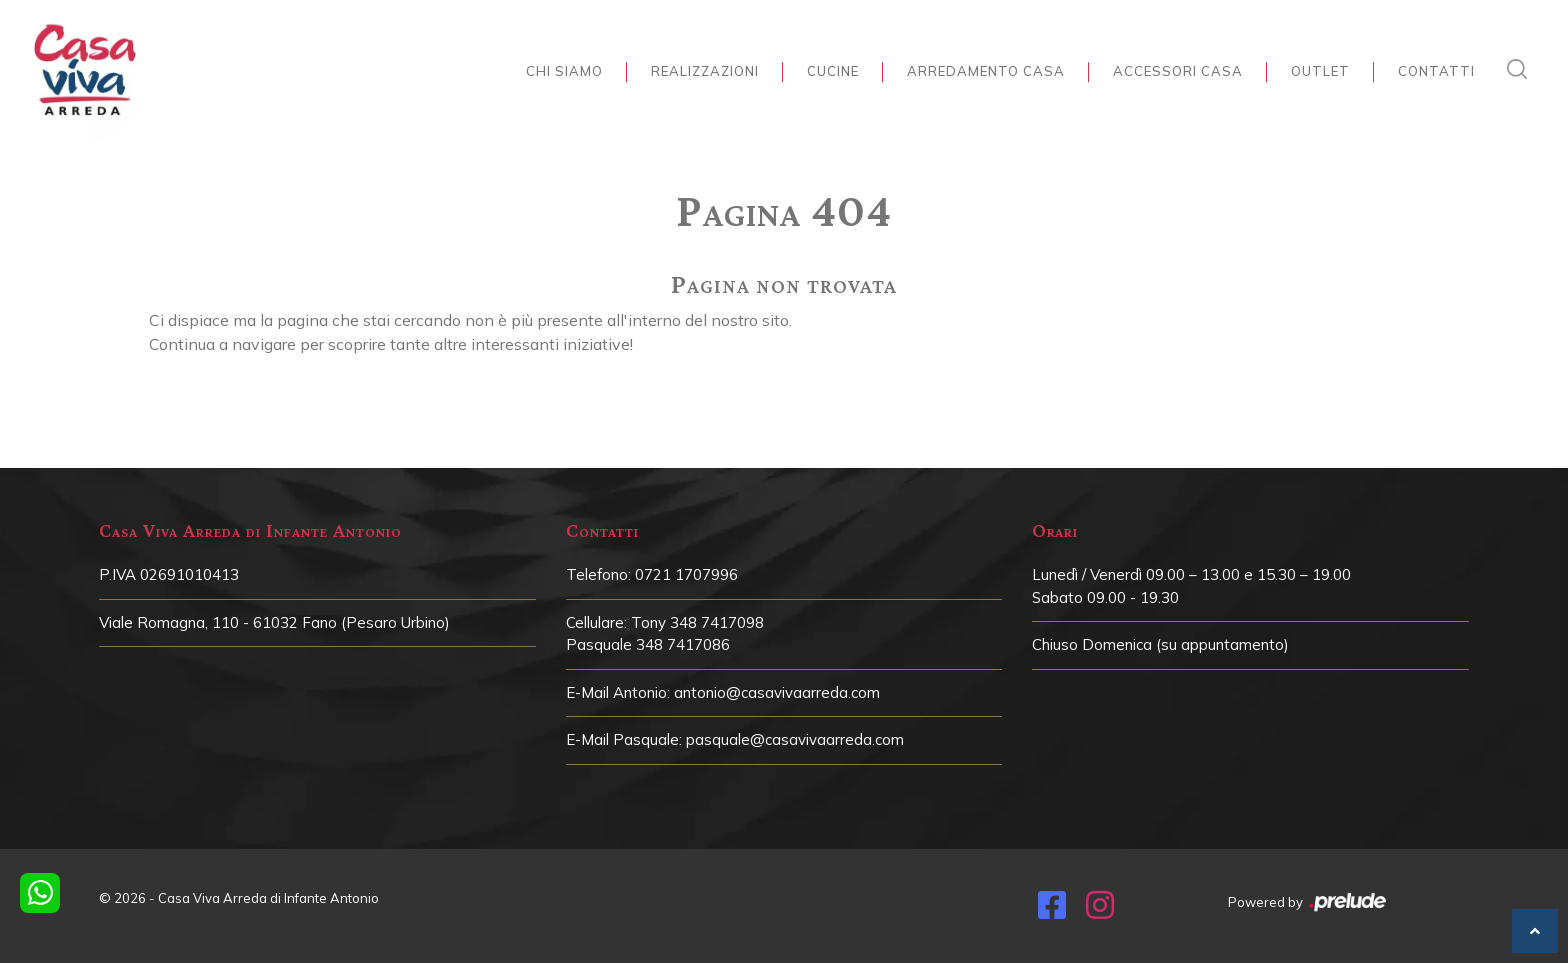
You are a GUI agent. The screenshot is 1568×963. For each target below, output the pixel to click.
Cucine (833, 71)
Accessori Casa (1178, 71)
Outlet (1320, 71)
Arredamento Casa (986, 71)
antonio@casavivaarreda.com (777, 692)
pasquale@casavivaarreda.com (795, 739)
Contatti (1436, 71)
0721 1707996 (686, 574)
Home (778, 166)
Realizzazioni (705, 71)
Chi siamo (564, 71)
